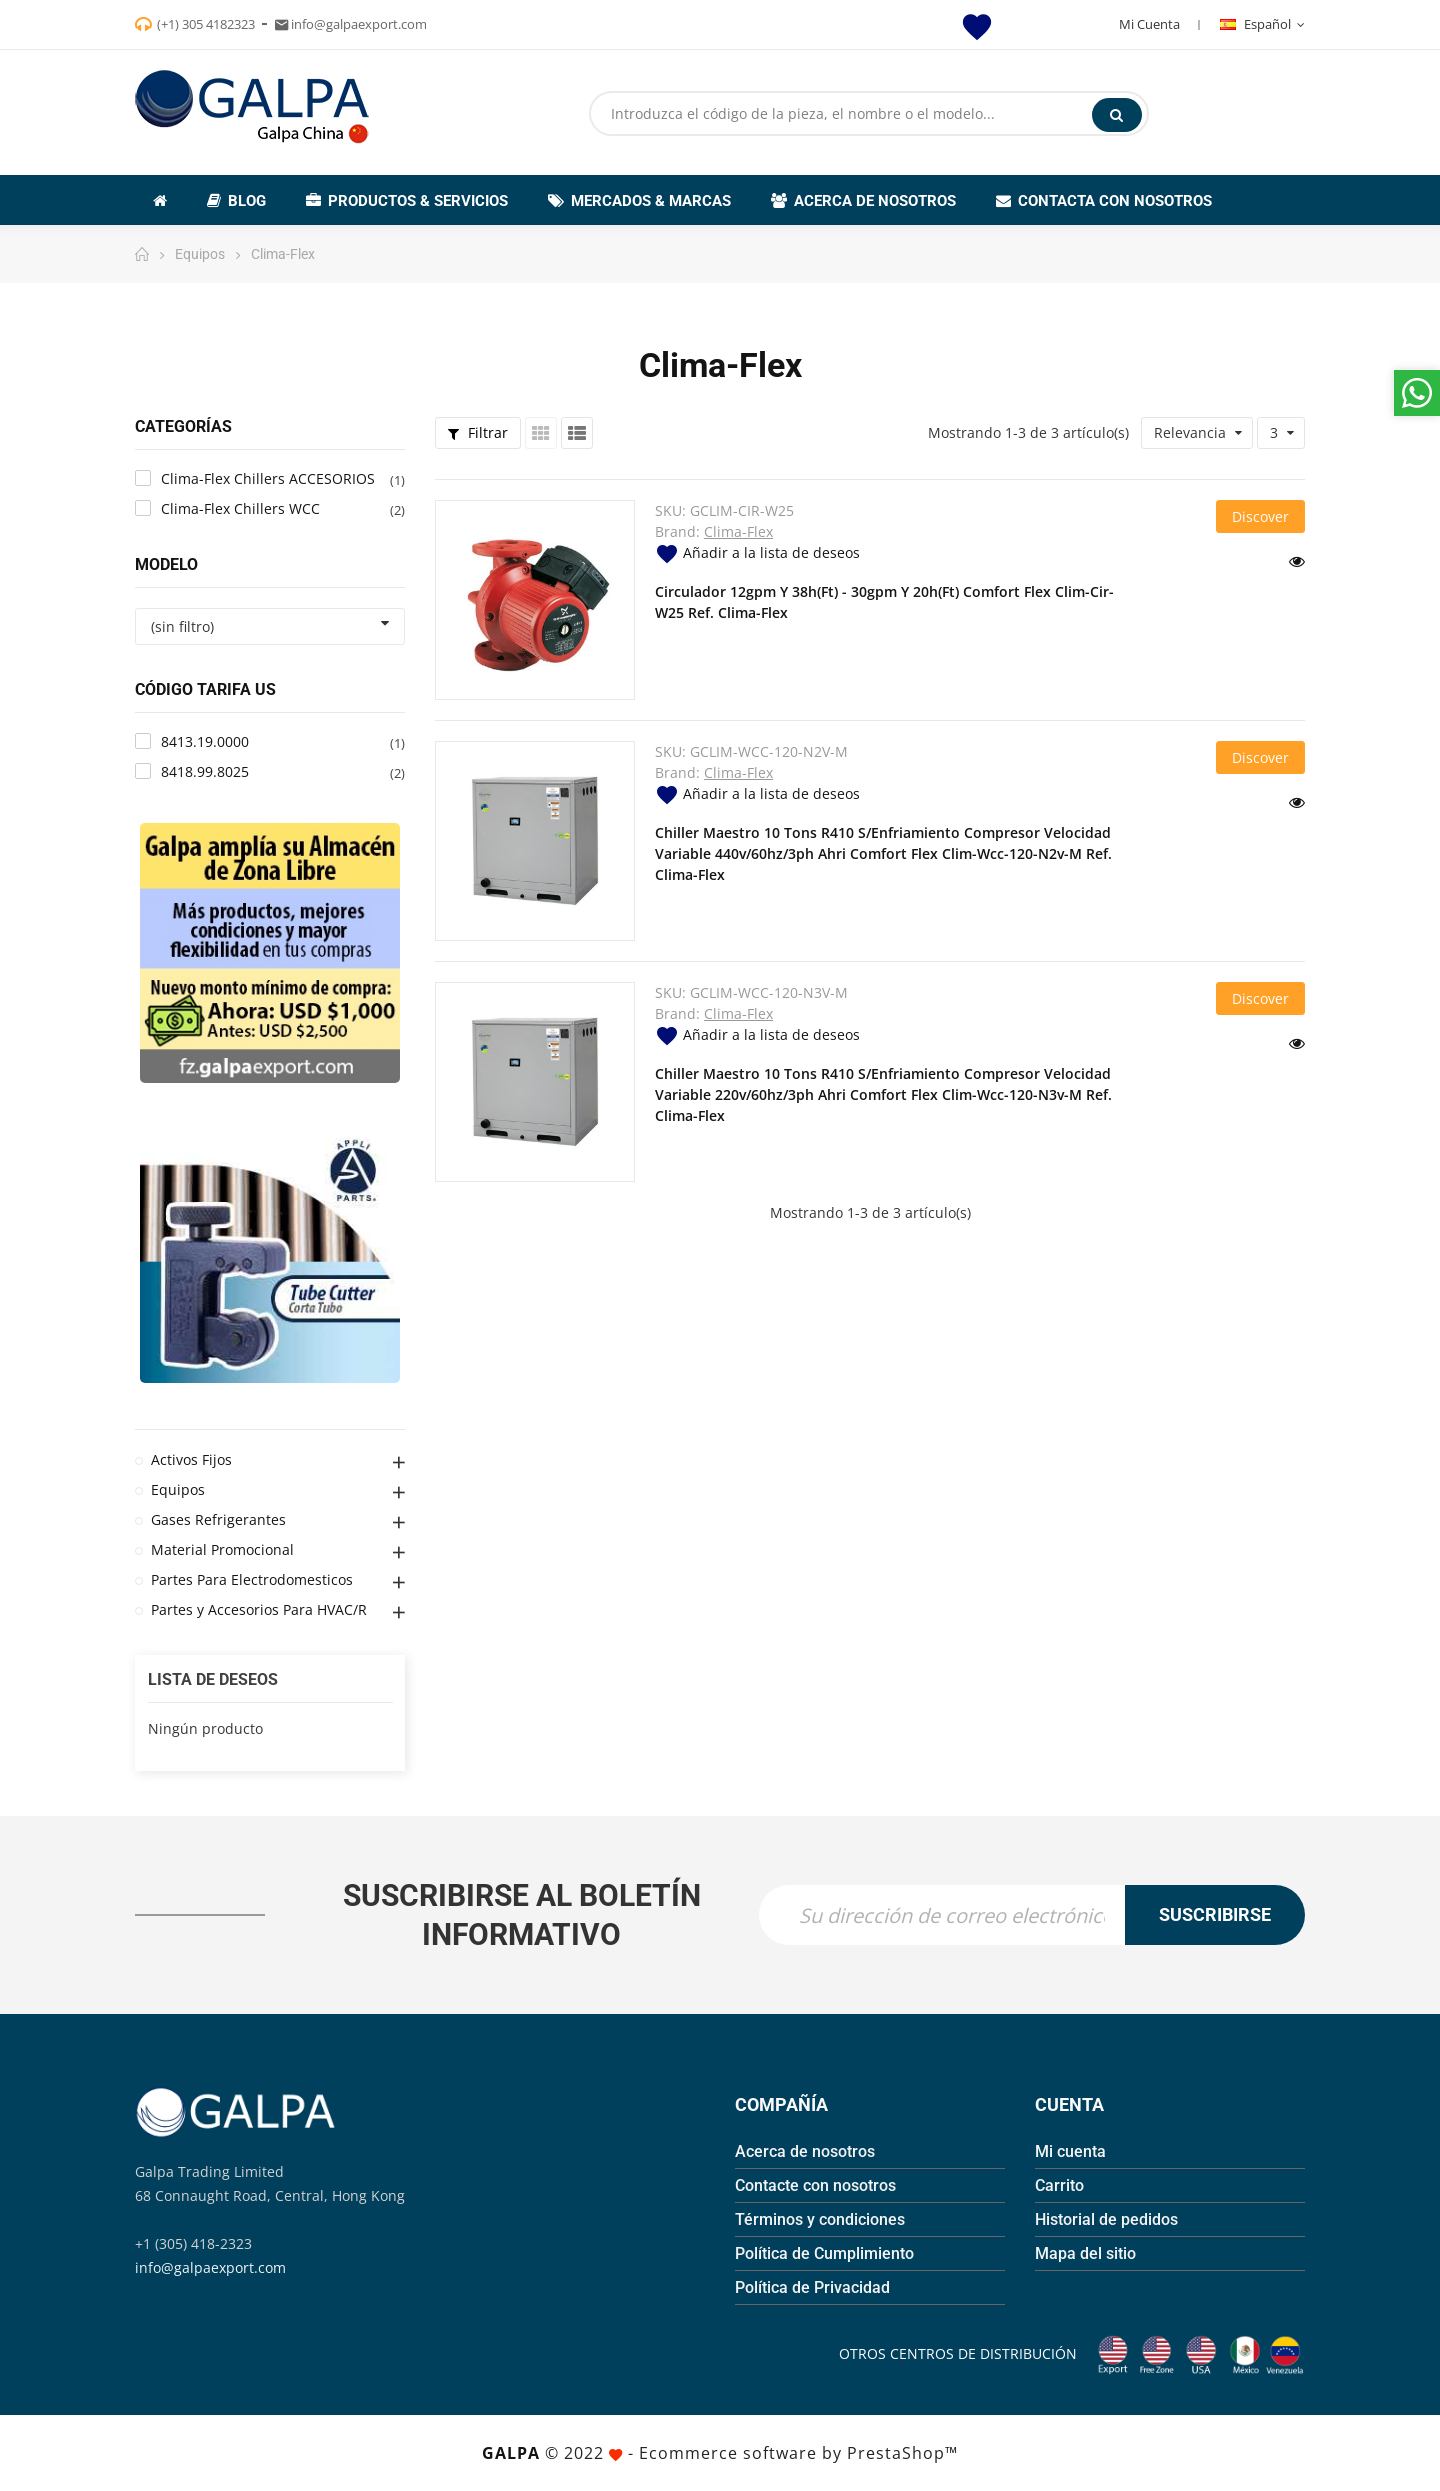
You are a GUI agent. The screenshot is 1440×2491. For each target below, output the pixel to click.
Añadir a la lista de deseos (757, 552)
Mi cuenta (1070, 2151)
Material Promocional (222, 1549)
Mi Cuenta (1149, 24)
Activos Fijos (191, 1459)
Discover (1260, 516)
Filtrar (478, 432)
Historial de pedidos (1106, 2219)
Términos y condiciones (820, 2219)
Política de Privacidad (812, 2287)
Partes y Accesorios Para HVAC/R (259, 1609)
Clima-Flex (738, 531)
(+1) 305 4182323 (206, 24)
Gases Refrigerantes (218, 1519)
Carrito (1059, 2185)
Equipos (178, 1489)
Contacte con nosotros (815, 2185)
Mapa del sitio (1085, 2253)
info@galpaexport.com (210, 2267)
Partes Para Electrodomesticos (252, 1579)
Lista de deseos (213, 1679)
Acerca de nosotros (805, 2151)
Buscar (1116, 115)
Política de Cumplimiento (824, 2253)
